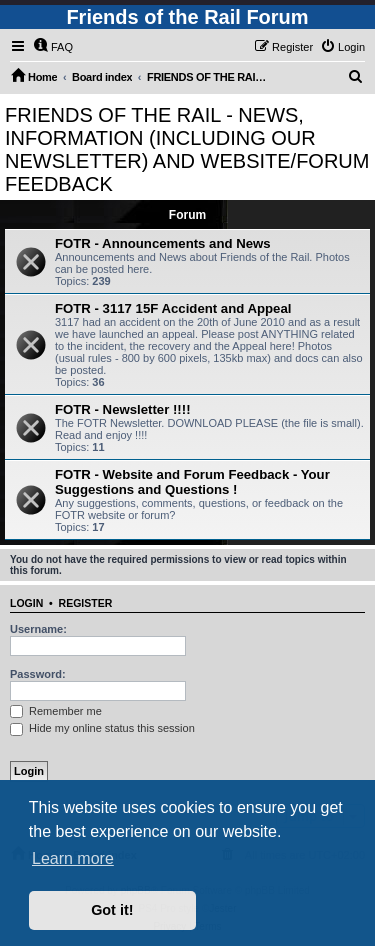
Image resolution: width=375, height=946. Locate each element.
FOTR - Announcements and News (163, 243)
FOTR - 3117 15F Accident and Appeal (173, 308)
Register (86, 603)
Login (26, 603)
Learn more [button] (73, 858)
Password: (38, 674)
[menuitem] (53, 47)
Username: (38, 629)
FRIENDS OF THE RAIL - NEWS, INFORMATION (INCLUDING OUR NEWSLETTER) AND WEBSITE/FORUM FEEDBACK (187, 149)
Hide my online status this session (102, 728)
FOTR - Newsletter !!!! (123, 409)
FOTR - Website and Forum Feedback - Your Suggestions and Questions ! (192, 482)
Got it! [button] (112, 910)
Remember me (56, 711)
